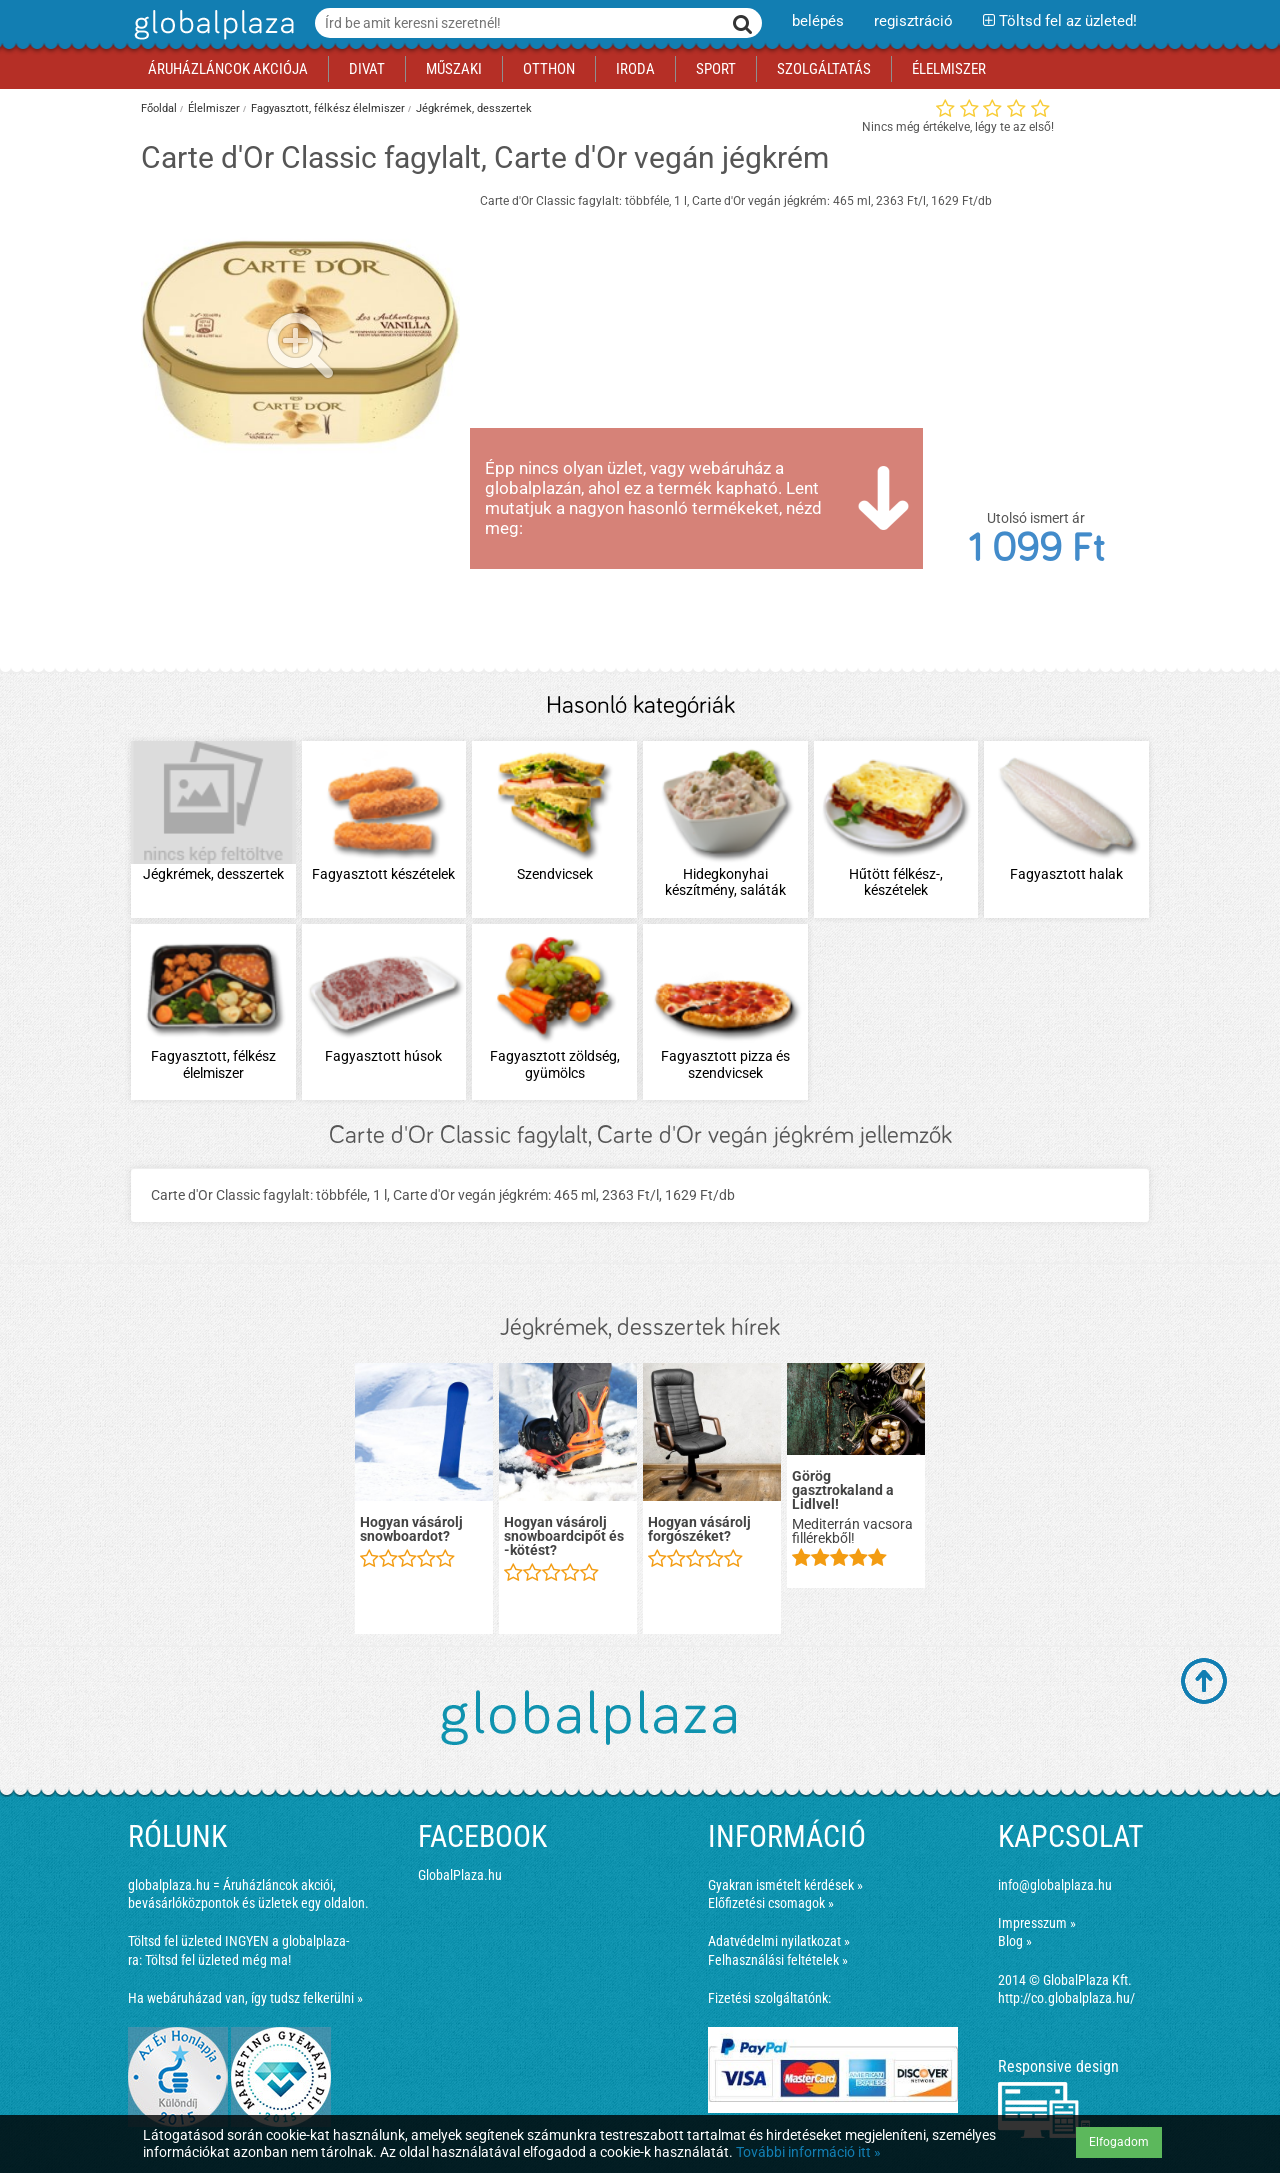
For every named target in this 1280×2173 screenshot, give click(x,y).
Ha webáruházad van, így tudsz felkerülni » (245, 1998)
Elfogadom (1119, 2142)
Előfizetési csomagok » (771, 1903)
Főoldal (159, 108)
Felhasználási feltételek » (778, 1960)
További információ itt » (808, 2152)
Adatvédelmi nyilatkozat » (779, 1941)
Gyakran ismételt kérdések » (785, 1885)
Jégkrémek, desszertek (474, 108)
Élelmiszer (214, 108)
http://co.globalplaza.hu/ (1066, 1998)
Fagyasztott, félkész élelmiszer (328, 108)
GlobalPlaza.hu (460, 1875)
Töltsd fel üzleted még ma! (218, 1960)
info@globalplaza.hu (1055, 1885)
